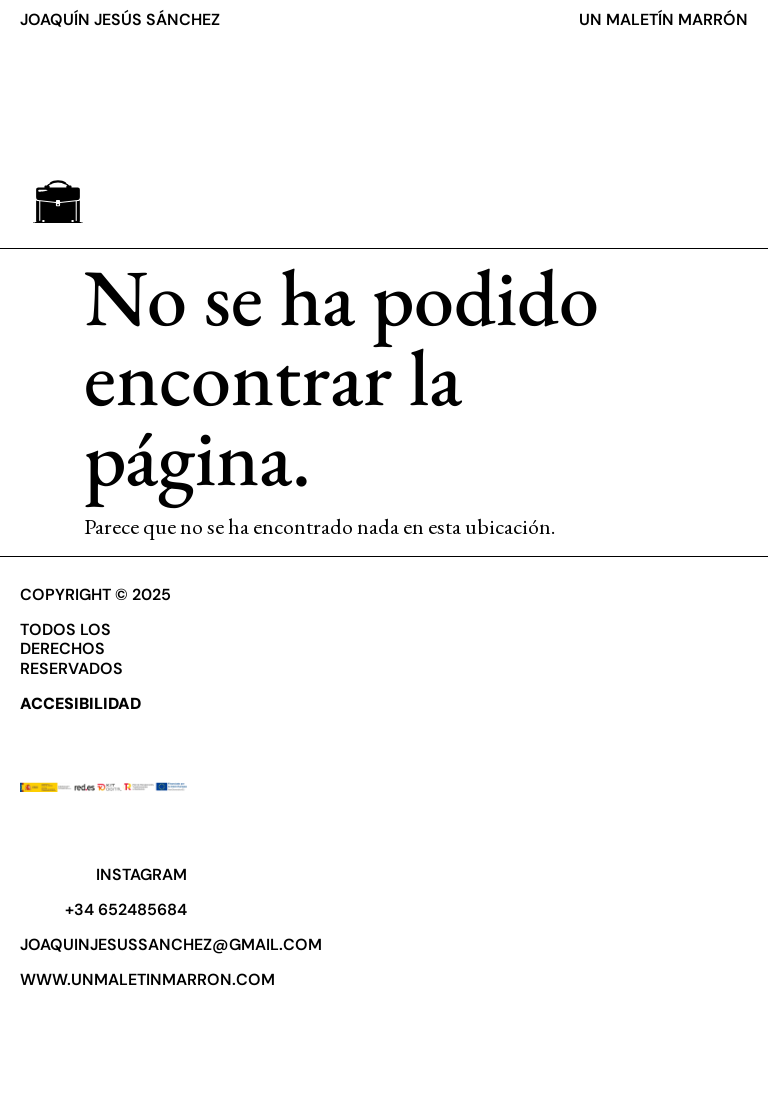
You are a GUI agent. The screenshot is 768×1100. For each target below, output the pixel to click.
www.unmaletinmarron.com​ (147, 979)
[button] (57, 201)
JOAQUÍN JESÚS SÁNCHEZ (120, 19)
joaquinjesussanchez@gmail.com (171, 944)
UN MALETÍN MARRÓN (663, 19)
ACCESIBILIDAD (80, 703)
